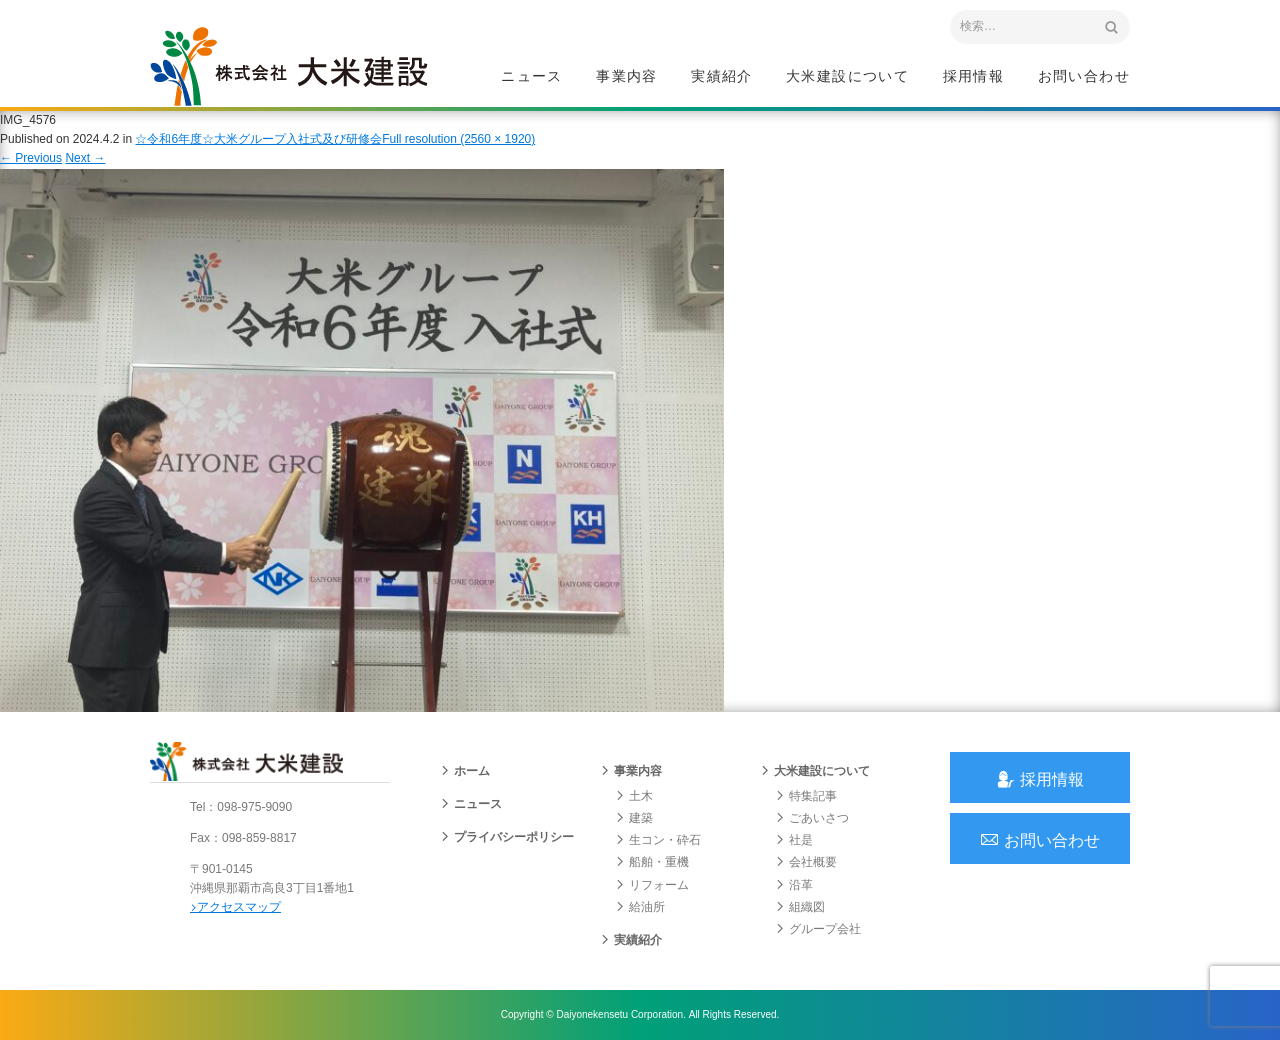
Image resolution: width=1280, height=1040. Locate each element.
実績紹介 (722, 76)
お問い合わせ (1084, 76)
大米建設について (847, 76)
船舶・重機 (652, 862)
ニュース (532, 76)
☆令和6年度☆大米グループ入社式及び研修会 (258, 139)
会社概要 (806, 862)
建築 (634, 818)
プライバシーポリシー (507, 837)
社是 (794, 840)
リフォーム (652, 885)
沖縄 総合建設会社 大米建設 (289, 66)
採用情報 (974, 76)
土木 (634, 796)
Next (85, 158)
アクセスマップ (235, 907)
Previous (31, 158)
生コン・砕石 (658, 840)
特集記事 (806, 796)
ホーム (465, 771)
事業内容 (627, 76)
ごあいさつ (812, 818)
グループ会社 (818, 929)
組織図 (800, 907)
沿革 (794, 885)
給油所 (640, 907)
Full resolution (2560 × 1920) (458, 139)
